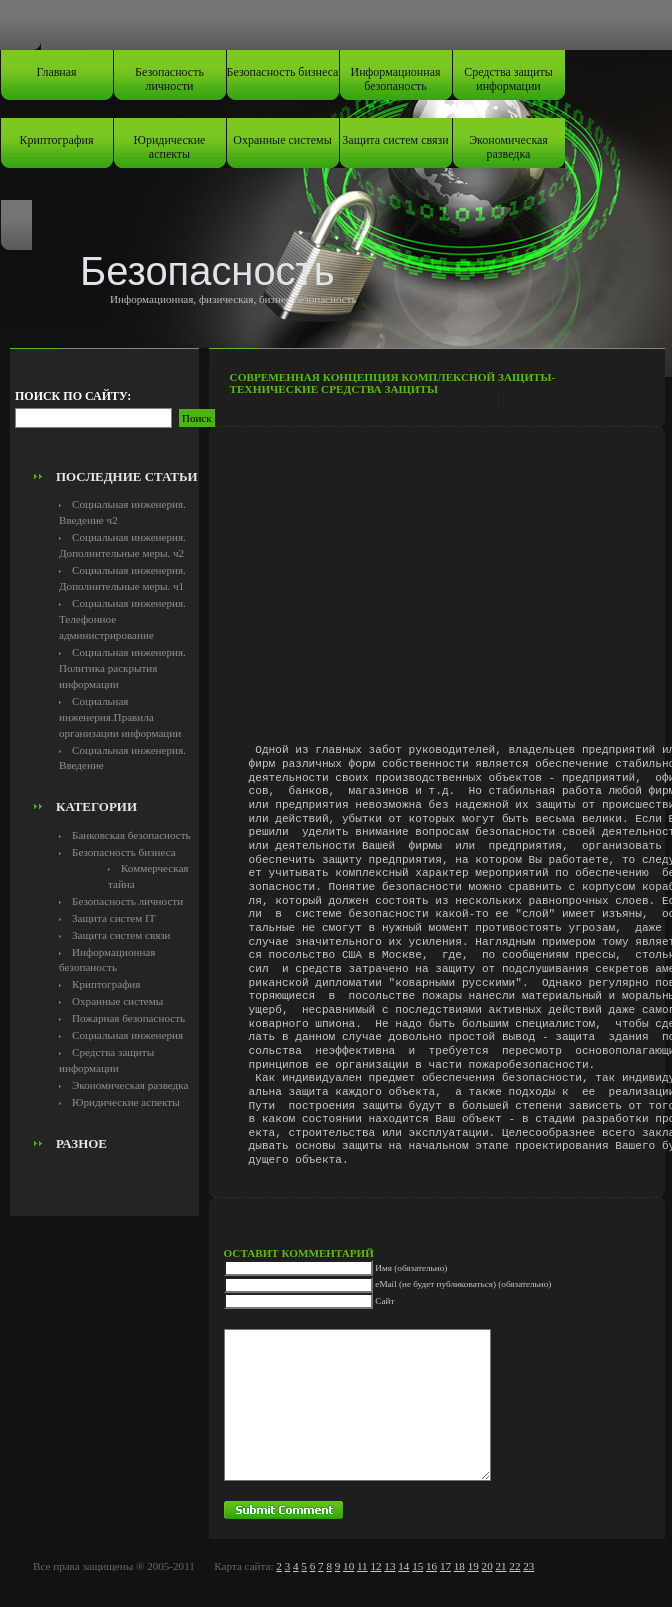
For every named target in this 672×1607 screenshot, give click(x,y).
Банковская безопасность (131, 835)
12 (375, 1566)
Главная (56, 72)
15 (417, 1566)
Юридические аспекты (170, 147)
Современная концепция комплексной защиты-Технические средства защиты (393, 383)
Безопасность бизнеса (283, 72)
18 (459, 1566)
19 (473, 1566)
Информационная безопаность (396, 79)
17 (445, 1566)
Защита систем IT (114, 918)
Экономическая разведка (508, 147)
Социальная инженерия (127, 1035)
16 (431, 1566)
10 (348, 1566)
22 (514, 1566)
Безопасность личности (169, 79)
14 (403, 1566)
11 (362, 1566)
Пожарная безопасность (128, 1018)
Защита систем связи (395, 140)
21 (500, 1566)
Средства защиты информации (508, 79)
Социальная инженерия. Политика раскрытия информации (122, 668)
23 (528, 1566)
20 (487, 1566)
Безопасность (207, 271)
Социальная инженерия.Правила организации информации (120, 717)
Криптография (57, 140)
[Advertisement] (127, 416)
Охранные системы (282, 140)
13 (389, 1566)
